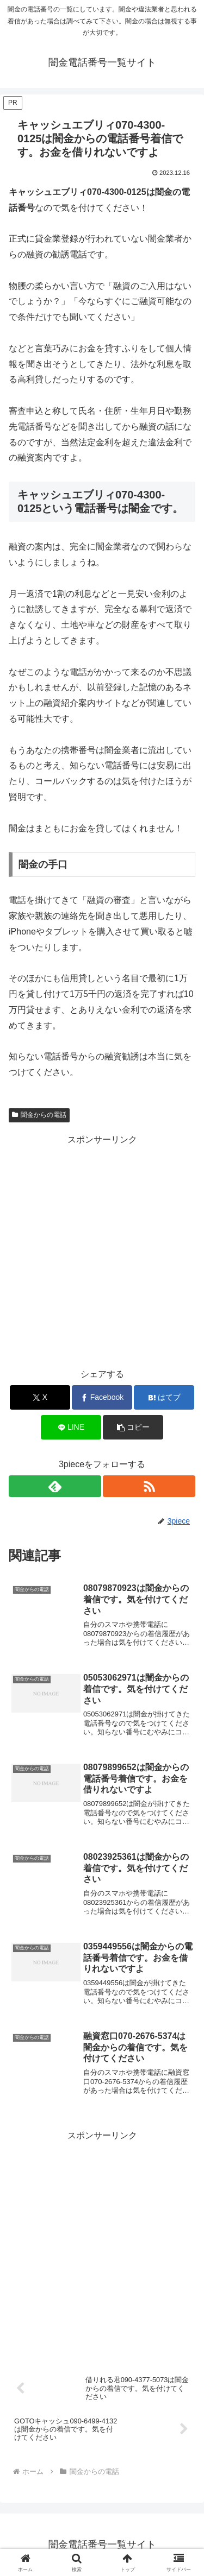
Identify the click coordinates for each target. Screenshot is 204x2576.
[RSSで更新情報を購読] (149, 1486)
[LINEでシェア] (71, 1427)
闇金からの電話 (39, 1115)
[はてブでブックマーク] (164, 1397)
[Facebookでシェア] (102, 1397)
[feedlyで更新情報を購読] (55, 1486)
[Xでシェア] (40, 1397)
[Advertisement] (102, 1250)
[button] (133, 1427)
